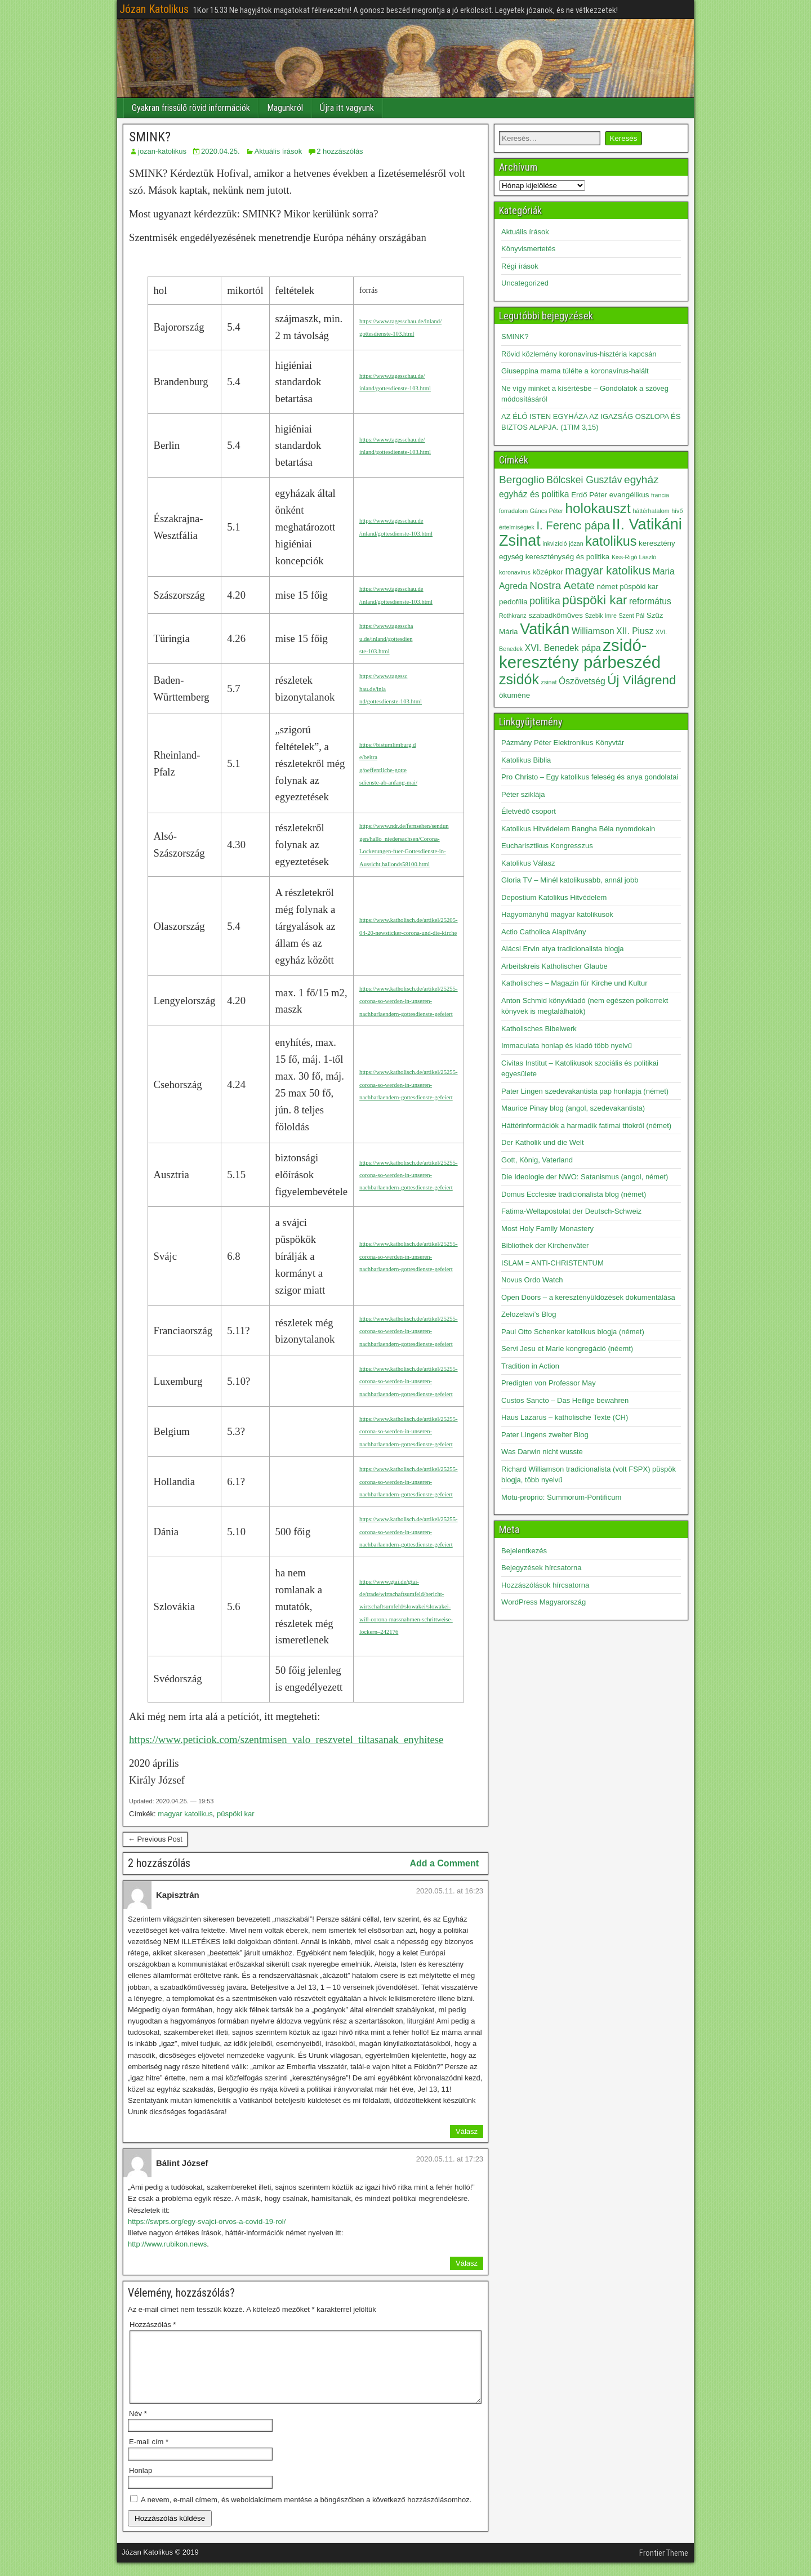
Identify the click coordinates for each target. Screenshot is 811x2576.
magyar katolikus (185, 1814)
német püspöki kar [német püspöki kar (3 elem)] (627, 586)
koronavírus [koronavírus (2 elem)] (515, 572)
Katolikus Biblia (526, 760)
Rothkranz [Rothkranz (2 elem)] (513, 615)
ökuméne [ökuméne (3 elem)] (514, 695)
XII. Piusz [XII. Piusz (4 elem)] (634, 631)
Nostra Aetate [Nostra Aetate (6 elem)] (562, 585)
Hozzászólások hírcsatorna (545, 1585)
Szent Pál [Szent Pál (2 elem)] (631, 615)
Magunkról (285, 107)
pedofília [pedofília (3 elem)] (513, 602)
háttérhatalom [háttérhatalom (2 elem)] (650, 510)
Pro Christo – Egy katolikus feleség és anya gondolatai (589, 777)
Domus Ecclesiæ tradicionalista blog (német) (573, 1194)
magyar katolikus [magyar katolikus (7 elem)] (607, 570)
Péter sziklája (523, 794)
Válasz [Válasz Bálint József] (467, 2263)
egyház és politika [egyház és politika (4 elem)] (534, 494)
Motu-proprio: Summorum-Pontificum (561, 1497)
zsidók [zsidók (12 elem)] (519, 679)
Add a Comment (444, 1863)
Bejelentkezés (524, 1551)
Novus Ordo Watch (532, 1280)
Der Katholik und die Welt (542, 1142)
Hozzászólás (153, 2324)
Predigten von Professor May (548, 1383)
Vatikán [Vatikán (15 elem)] (544, 629)
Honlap (140, 2484)
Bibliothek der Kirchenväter (545, 1245)
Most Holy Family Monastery (547, 1228)
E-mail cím (148, 2455)
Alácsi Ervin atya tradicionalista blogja (562, 948)
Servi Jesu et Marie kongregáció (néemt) (567, 1348)
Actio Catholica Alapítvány (543, 932)
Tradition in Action (530, 1366)
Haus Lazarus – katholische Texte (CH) (564, 1417)
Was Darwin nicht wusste (542, 1451)
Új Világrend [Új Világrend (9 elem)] (641, 680)
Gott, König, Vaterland (537, 1160)
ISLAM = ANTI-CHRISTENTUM (552, 1263)
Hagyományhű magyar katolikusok (557, 914)
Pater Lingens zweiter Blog (545, 1434)
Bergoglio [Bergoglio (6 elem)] (522, 479)
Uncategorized (525, 283)
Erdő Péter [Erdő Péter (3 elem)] (589, 495)
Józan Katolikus (154, 9)
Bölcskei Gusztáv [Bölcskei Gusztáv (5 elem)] (584, 479)
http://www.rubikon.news (167, 2244)
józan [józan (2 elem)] (576, 543)
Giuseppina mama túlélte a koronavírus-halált (575, 371)
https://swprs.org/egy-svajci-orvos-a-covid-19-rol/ (207, 2221)
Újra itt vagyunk (347, 107)
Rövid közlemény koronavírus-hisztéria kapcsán (578, 354)
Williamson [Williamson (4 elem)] (593, 631)
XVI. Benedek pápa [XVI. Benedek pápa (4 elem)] (563, 648)
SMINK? (150, 137)
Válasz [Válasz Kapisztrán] (467, 2131)
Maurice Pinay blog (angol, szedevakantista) (573, 1108)
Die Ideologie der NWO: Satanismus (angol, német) (584, 1177)
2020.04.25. (220, 151)
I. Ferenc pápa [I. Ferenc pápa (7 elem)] (573, 525)
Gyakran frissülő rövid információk (191, 107)
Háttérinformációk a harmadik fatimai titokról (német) (586, 1125)
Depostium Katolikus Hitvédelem (554, 897)
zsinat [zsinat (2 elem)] (549, 682)
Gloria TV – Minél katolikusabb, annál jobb (569, 880)
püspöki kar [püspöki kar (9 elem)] (594, 600)
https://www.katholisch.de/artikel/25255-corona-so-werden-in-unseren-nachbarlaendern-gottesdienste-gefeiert (408, 1001)
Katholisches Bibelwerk (539, 1028)
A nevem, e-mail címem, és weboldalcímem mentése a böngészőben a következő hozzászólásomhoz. (306, 2513)
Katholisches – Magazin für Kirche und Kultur (574, 983)
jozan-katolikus (162, 151)
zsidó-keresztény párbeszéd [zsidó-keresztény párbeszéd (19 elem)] (580, 653)
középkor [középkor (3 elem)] (547, 572)
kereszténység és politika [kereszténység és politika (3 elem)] (567, 556)
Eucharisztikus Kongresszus (547, 845)
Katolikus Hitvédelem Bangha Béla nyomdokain (578, 829)
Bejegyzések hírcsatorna (541, 1567)
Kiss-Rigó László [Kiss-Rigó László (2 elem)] (634, 557)
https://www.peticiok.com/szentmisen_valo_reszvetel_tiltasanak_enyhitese (286, 1739)
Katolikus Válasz (528, 863)
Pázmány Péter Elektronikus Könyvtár (562, 742)
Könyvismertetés (528, 248)
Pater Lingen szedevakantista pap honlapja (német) (585, 1091)
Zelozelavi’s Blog (528, 1314)
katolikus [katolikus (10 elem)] (610, 541)
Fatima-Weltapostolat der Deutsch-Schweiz (571, 1211)
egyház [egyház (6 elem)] (641, 479)
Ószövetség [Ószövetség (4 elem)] (582, 681)
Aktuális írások (278, 151)
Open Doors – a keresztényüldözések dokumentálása (588, 1297)
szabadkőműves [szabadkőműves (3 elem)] (555, 615)
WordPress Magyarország (543, 1602)
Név (138, 2427)
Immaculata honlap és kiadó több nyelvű (566, 1045)
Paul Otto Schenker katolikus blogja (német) (572, 1331)
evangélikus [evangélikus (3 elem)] (629, 495)
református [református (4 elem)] (650, 601)
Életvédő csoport (528, 811)
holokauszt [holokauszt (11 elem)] (598, 508)
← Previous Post (155, 1839)
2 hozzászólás (340, 151)
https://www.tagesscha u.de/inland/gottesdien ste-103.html (386, 638)
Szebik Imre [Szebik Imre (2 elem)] (601, 615)
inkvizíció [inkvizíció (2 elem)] (554, 543)
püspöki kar (235, 1814)
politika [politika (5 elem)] (544, 601)
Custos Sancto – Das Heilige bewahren (565, 1400)
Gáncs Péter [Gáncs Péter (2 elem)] (546, 510)
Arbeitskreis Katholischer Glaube (554, 966)
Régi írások (519, 266)
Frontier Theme (663, 2566)
